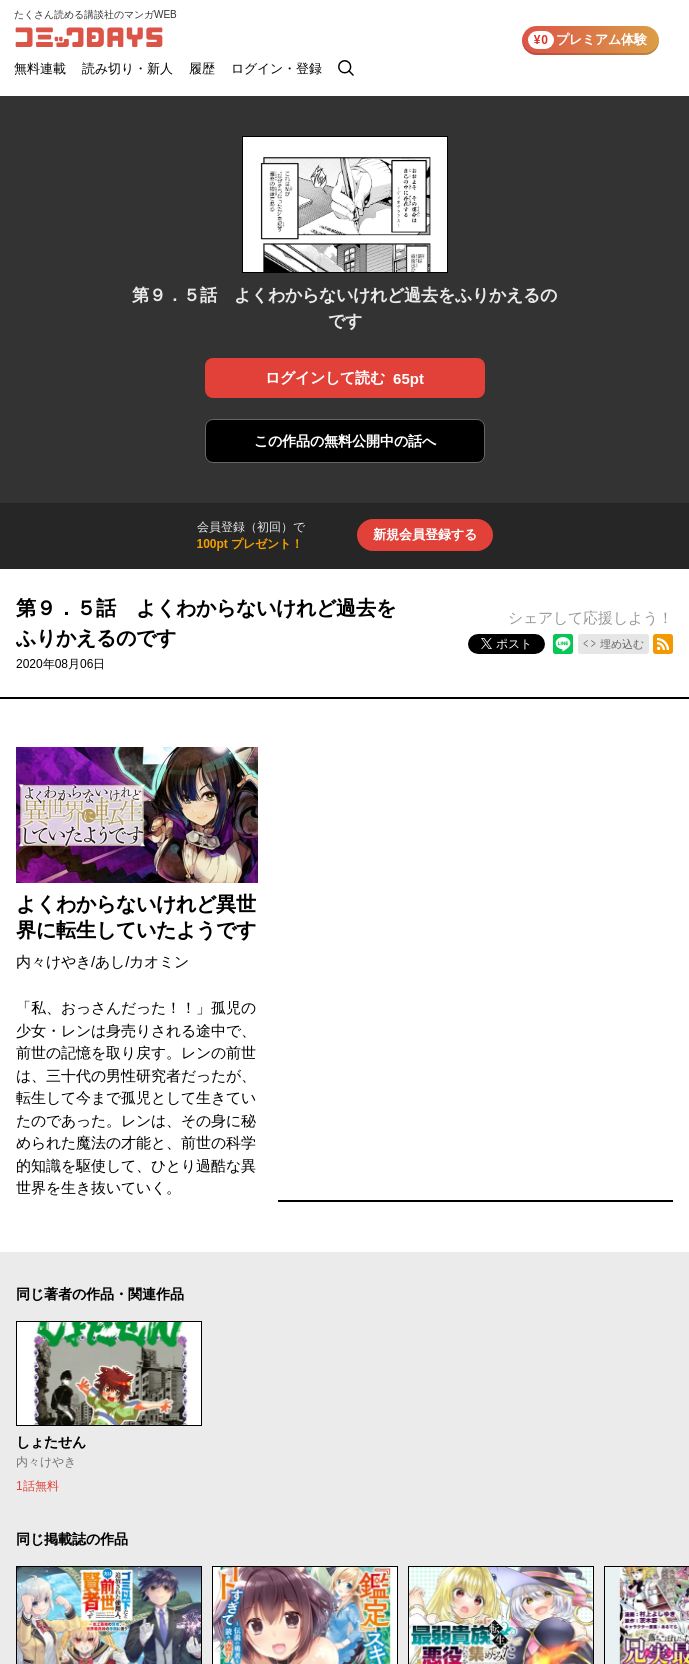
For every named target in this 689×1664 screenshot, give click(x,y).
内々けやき (53, 961)
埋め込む (622, 644)
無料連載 (40, 68)
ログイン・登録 (276, 68)
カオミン (159, 961)
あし (110, 961)
